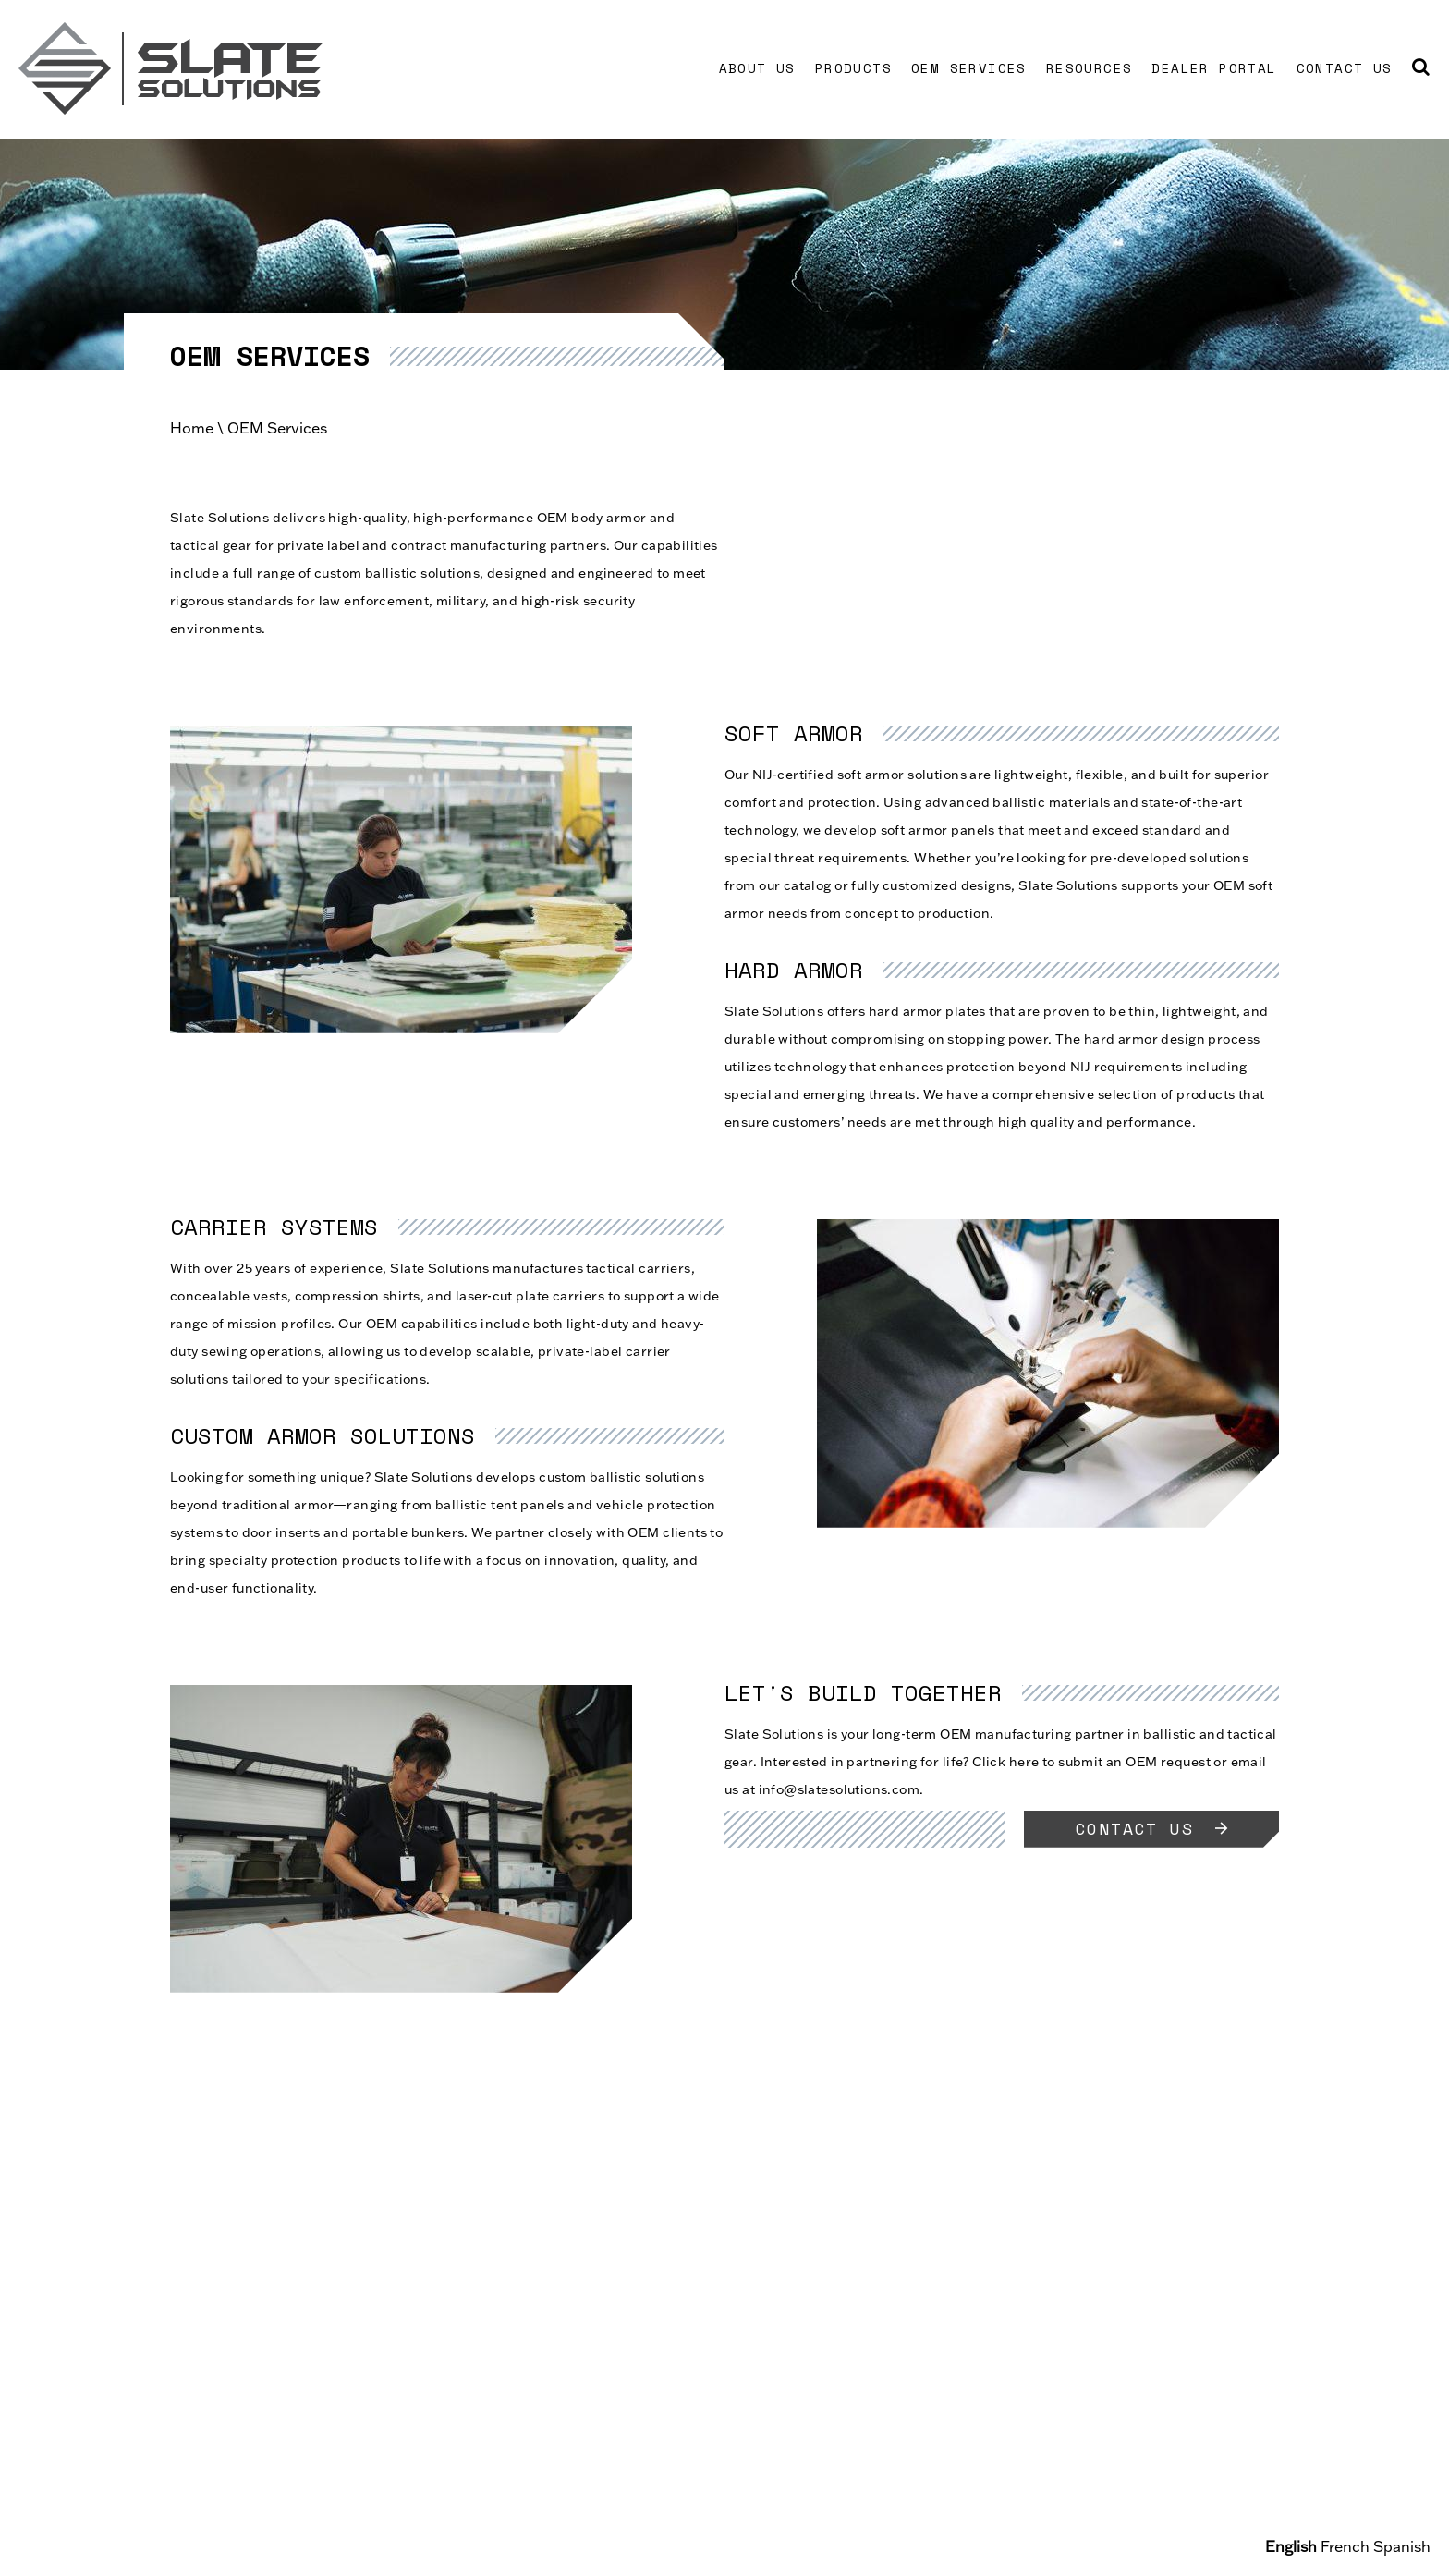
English (1291, 2546)
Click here (1005, 1761)
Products (853, 68)
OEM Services (969, 68)
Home (191, 428)
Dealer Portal (1213, 68)
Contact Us (1345, 68)
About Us (757, 68)
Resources (1089, 68)
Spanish (1402, 2546)
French (1345, 2546)
